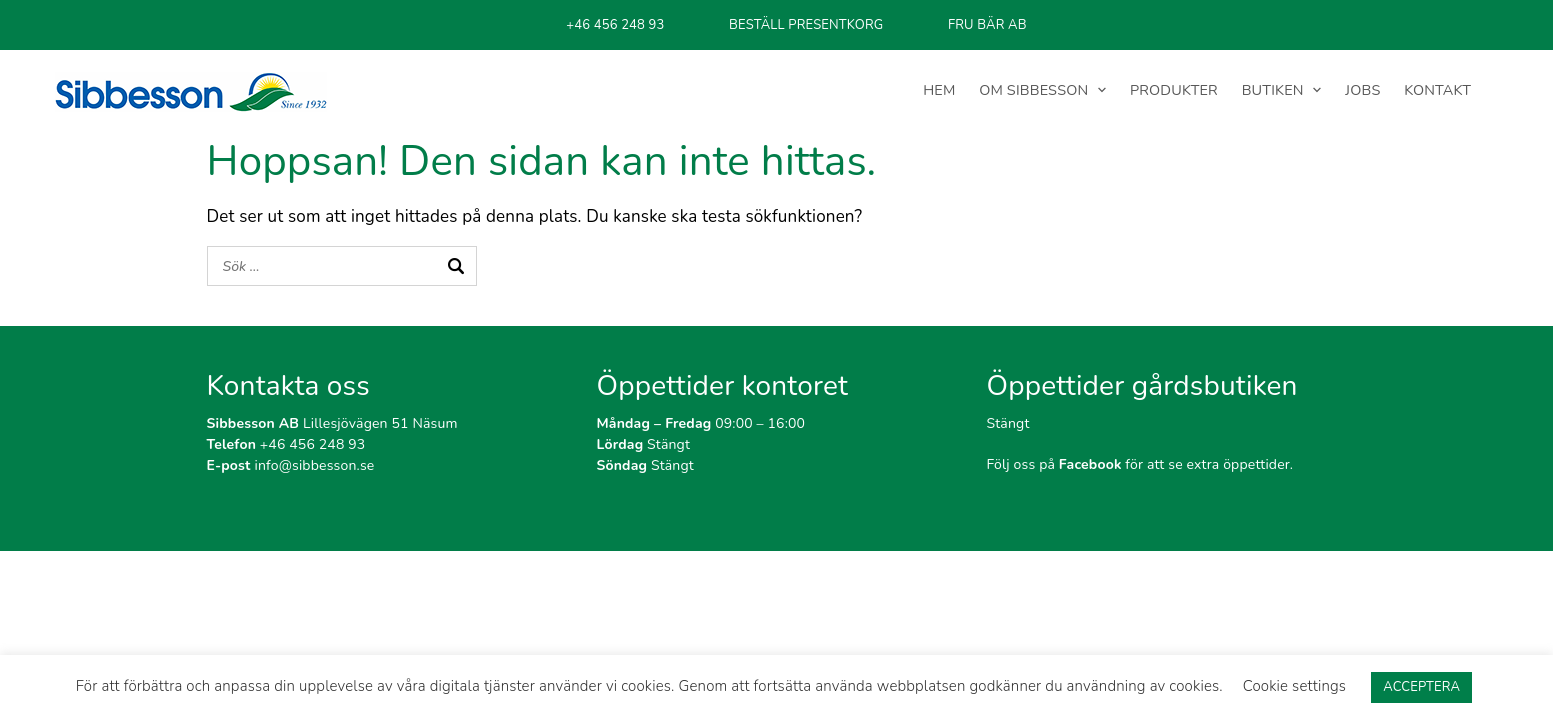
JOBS (1363, 90)
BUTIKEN (1273, 90)
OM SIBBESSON (1035, 90)
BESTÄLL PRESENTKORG (806, 25)
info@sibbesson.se (291, 465)
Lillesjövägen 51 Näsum (332, 423)
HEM (941, 90)
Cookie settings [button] (1294, 686)
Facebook (1090, 464)
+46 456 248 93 (615, 25)
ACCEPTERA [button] (1421, 687)
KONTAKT (1437, 90)
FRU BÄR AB (987, 25)
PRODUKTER (1175, 90)
